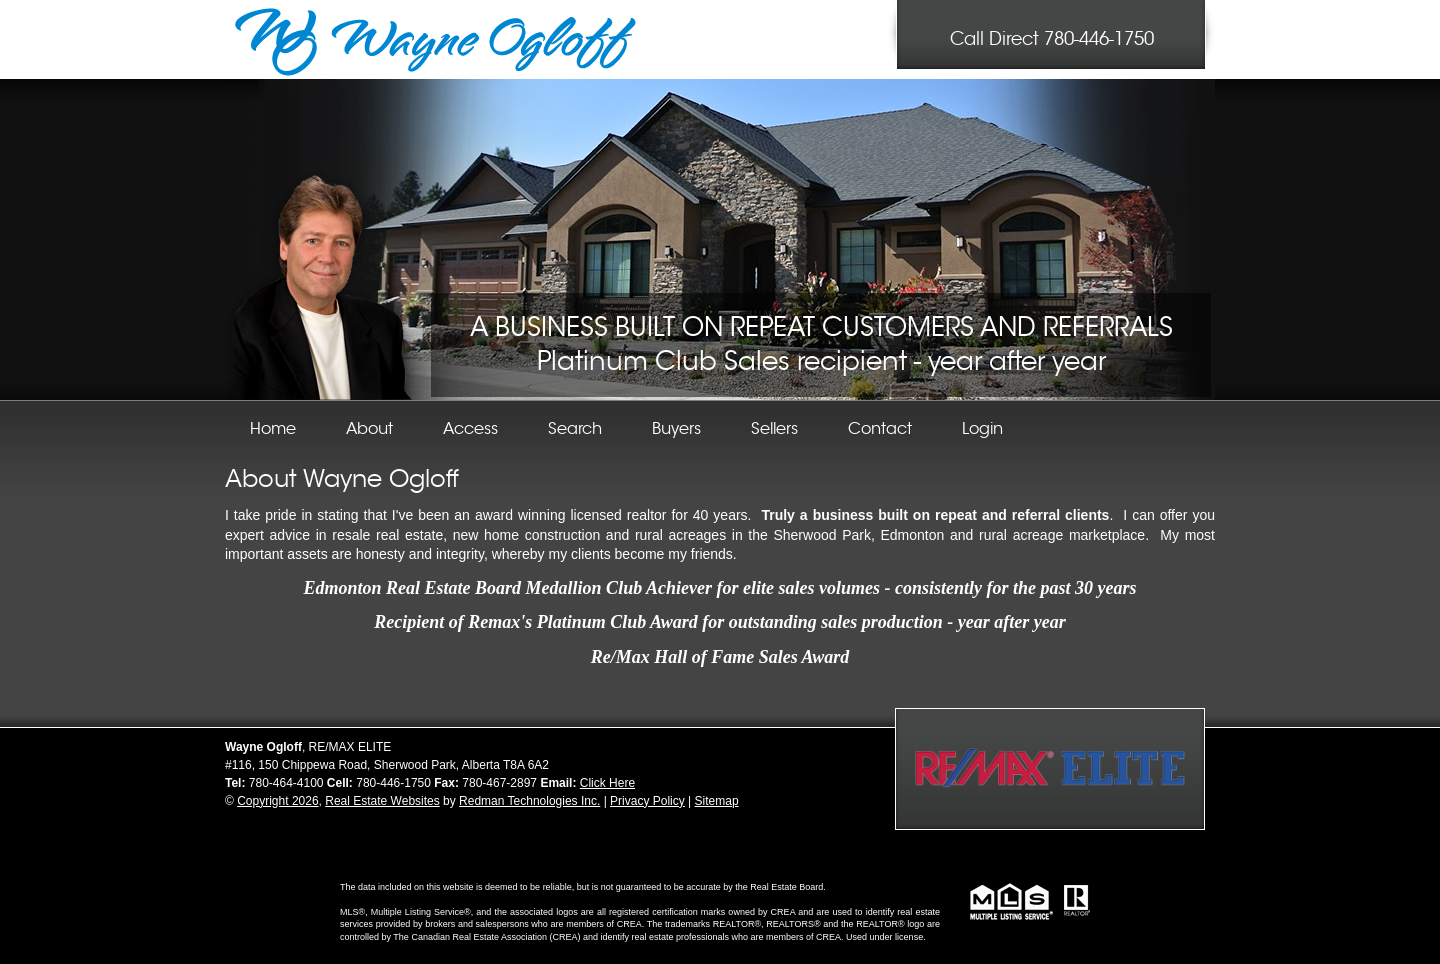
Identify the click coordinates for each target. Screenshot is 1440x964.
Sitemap (717, 801)
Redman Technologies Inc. (529, 801)
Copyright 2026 (277, 801)
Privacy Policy (647, 801)
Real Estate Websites (382, 801)
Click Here (607, 783)
